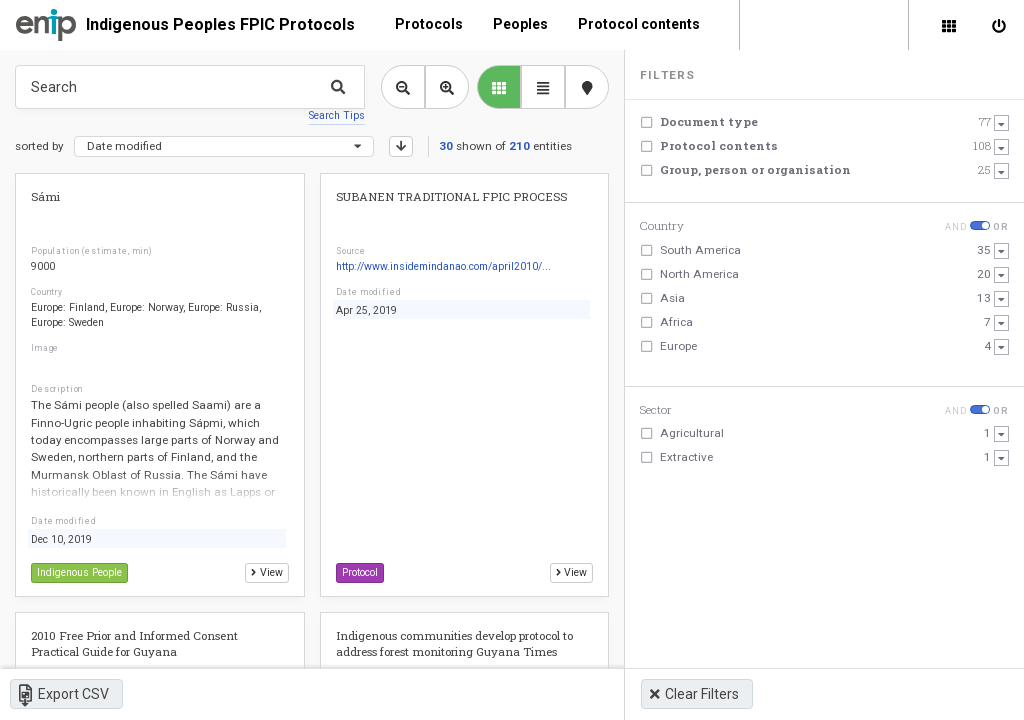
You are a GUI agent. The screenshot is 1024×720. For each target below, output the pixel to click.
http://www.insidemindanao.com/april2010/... (443, 266)
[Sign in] (999, 25)
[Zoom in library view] (447, 87)
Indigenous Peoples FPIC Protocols (220, 24)
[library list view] (499, 87)
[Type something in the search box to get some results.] (190, 87)
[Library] (949, 25)
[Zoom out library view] (403, 87)
